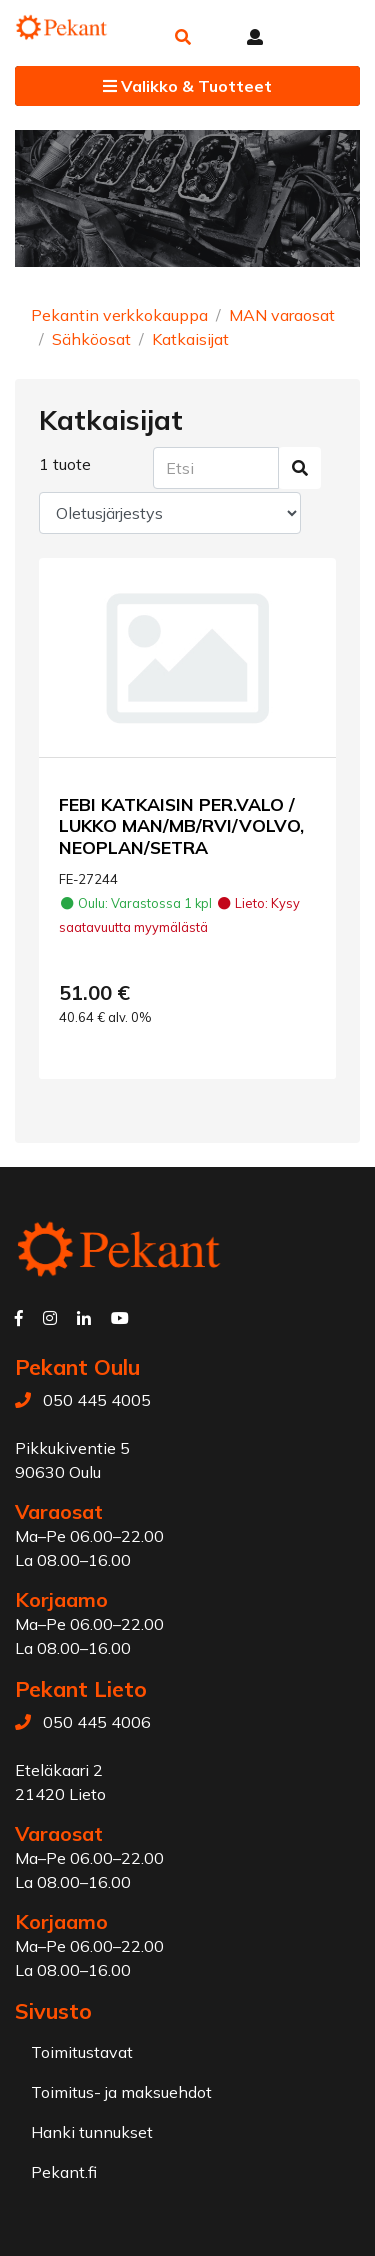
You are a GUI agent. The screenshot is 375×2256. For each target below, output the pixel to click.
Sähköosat (91, 339)
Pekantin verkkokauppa (119, 315)
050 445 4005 (97, 1400)
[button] (183, 37)
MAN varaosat (282, 315)
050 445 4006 (97, 1722)
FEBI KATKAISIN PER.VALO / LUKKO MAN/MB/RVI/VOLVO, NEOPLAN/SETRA (181, 825)
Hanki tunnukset (92, 2132)
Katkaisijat (190, 339)
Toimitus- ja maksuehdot (121, 2092)
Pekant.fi (64, 2172)
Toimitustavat (82, 2052)
